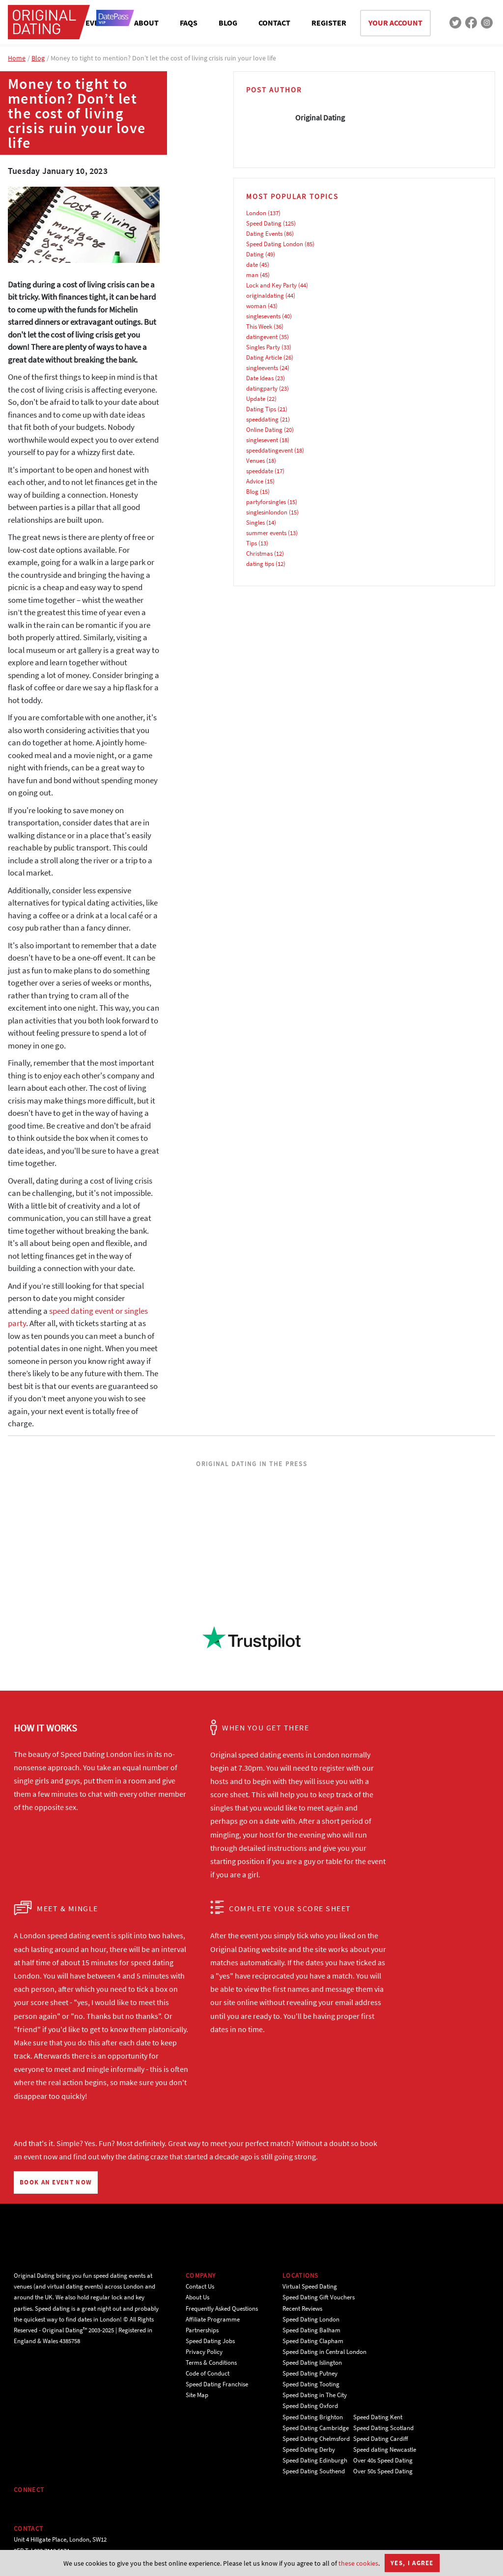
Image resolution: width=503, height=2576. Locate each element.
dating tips (260, 564)
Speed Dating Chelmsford (316, 2438)
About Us (197, 2297)
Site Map (197, 2395)
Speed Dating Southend (313, 2471)
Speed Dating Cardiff (380, 2438)
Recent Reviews (302, 2308)
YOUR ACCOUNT (395, 23)
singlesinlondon (266, 512)
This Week (259, 326)
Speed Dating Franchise (217, 2384)
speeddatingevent (269, 450)
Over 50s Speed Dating (383, 2471)
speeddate (259, 471)
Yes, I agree (412, 2563)
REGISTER (328, 23)
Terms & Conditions (211, 2362)
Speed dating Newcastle (384, 2449)
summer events (266, 533)
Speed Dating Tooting (310, 2384)
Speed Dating (263, 223)
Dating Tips (261, 409)
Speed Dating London (274, 244)
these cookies (358, 2563)
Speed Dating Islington (312, 2362)
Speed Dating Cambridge (315, 2428)
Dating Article (264, 357)
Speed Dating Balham (311, 2330)
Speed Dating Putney (309, 2373)
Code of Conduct (207, 2373)
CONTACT (274, 23)
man (252, 275)
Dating (255, 254)
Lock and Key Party (271, 285)
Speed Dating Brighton (312, 2417)
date (252, 264)
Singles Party (263, 347)
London (256, 213)
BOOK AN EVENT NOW (56, 2182)
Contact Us (200, 2286)
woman (256, 306)
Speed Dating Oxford (310, 2406)
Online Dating (264, 429)
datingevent (262, 337)
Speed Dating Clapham (312, 2341)
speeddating (262, 419)
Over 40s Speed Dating (383, 2460)
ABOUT (146, 23)
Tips (251, 543)
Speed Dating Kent (377, 2417)
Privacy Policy (204, 2352)
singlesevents (263, 316)
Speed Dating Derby (308, 2449)
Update (255, 399)
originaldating (265, 295)
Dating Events (264, 233)
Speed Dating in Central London (324, 2352)
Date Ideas (260, 378)
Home (17, 58)
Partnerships (202, 2330)
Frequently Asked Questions (222, 2308)
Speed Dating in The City (314, 2395)
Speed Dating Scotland (383, 2428)
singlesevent (262, 440)
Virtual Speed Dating (309, 2286)
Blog (38, 58)
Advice (254, 481)
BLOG (228, 23)
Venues (255, 460)
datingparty (262, 388)
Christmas (259, 553)
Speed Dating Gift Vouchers (318, 2297)
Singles (255, 522)
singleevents (262, 368)
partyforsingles (266, 502)
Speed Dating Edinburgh (314, 2460)
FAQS (188, 23)
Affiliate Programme (213, 2319)
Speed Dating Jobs (210, 2341)
